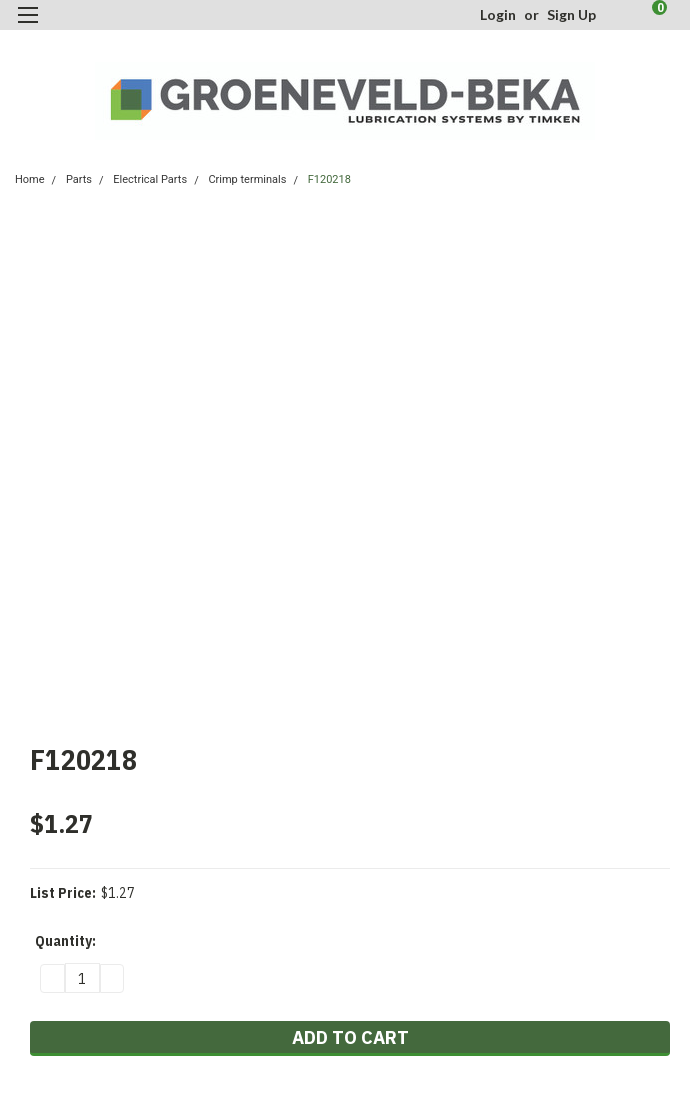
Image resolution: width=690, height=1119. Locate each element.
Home (30, 179)
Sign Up (571, 14)
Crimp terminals (247, 179)
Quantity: (65, 941)
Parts (79, 179)
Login (498, 14)
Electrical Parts (150, 179)
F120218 (329, 179)
